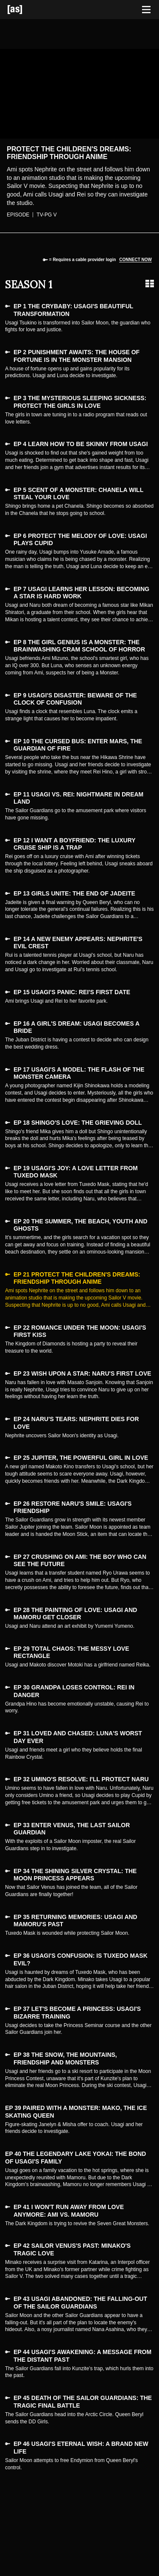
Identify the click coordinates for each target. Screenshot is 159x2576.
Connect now (135, 259)
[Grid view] (149, 283)
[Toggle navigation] (146, 9)
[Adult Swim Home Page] (25, 9)
